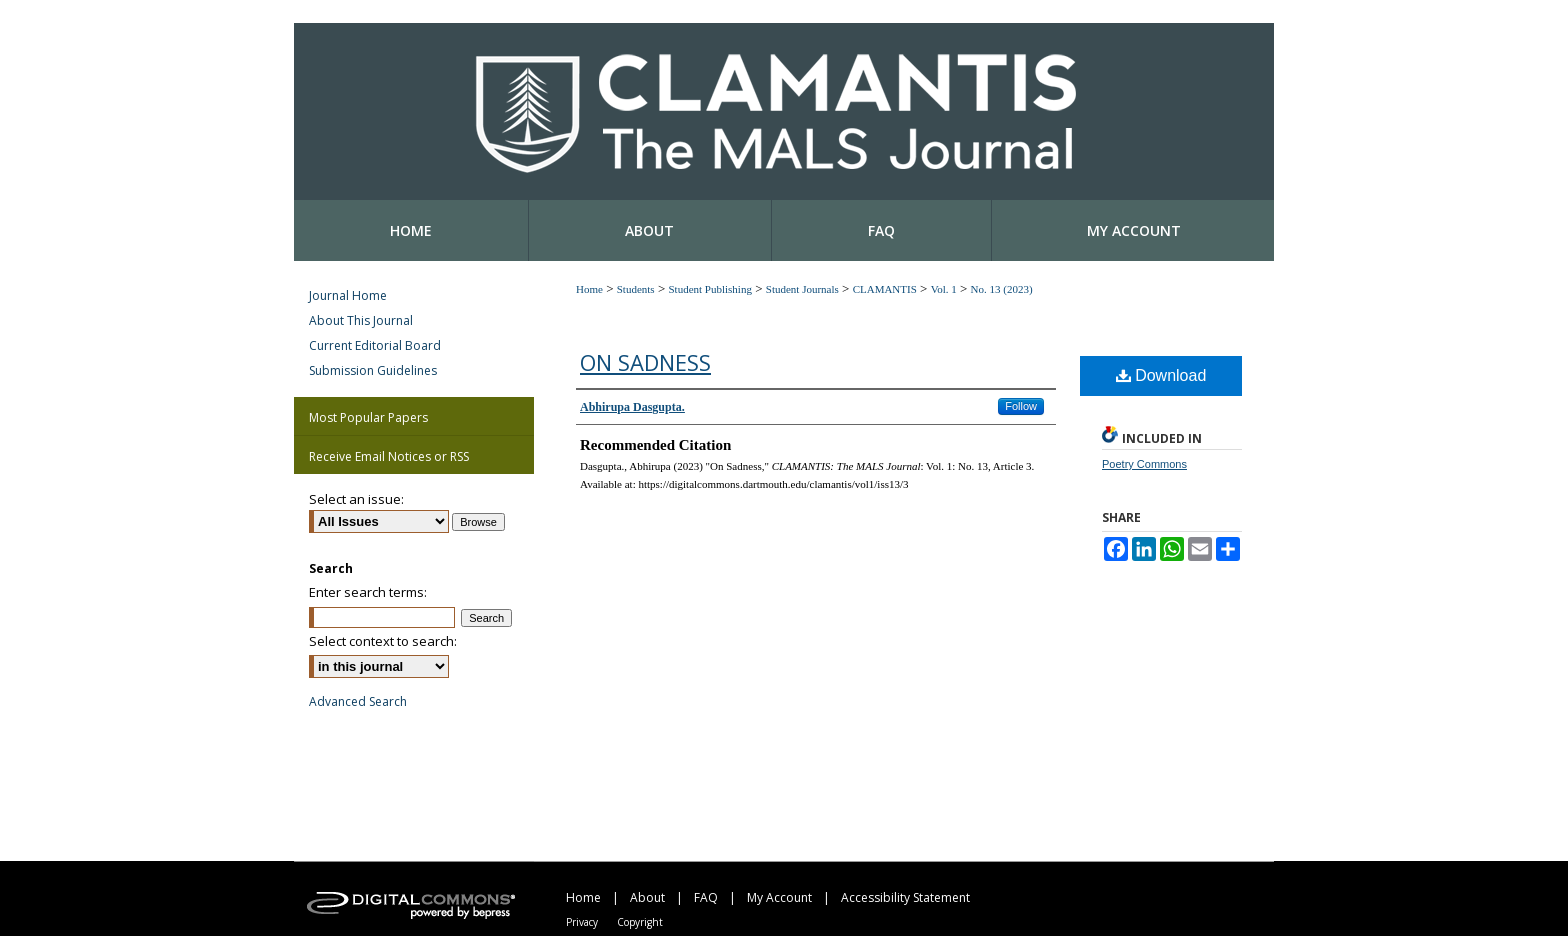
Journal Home (348, 295)
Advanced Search (358, 701)
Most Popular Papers (368, 417)
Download (1161, 375)
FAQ (706, 897)
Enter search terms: (368, 592)
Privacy (582, 922)
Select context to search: (383, 641)
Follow (1021, 406)
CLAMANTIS (885, 289)
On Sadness (645, 362)
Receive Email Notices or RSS (389, 456)
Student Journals (802, 289)
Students (636, 289)
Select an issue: (356, 499)
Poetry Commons (1144, 464)
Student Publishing (709, 289)
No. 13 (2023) (1002, 289)
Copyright (640, 922)
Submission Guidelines (373, 370)
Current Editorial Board (375, 345)
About (647, 897)
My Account (779, 897)
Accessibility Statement (905, 897)
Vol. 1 (944, 289)
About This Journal (361, 320)
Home (589, 289)
